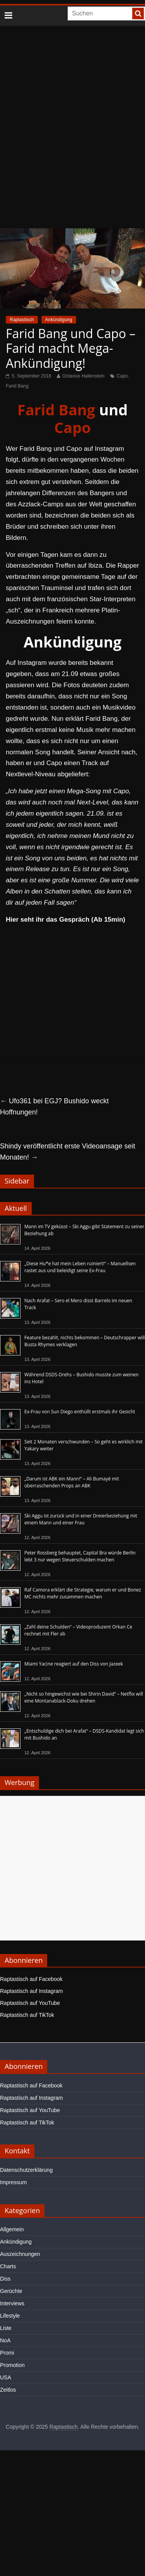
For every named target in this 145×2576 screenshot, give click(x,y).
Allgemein (12, 2229)
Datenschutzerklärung (26, 2170)
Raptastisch (22, 319)
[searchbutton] (138, 13)
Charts (8, 2266)
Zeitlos (8, 2390)
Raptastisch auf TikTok (27, 2015)
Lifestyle (10, 2316)
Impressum (13, 2182)
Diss (5, 2279)
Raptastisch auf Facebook (31, 1979)
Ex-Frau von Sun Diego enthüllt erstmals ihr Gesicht (79, 1411)
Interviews (12, 2303)
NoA (5, 2340)
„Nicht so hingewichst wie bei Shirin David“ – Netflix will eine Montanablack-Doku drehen (83, 1697)
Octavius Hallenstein (83, 376)
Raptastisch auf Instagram (31, 1991)
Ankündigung (58, 319)
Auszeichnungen (20, 2254)
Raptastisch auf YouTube (30, 2003)
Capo (122, 376)
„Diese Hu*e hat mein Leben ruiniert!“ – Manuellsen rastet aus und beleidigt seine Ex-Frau (80, 1267)
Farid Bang (17, 386)
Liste (6, 2328)
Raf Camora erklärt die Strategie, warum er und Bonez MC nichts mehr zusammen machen (82, 1593)
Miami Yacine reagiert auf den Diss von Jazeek (73, 1664)
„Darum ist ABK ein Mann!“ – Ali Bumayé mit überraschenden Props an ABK (71, 1482)
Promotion (12, 2365)
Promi (7, 2353)
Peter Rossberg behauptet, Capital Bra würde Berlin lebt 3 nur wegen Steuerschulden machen (80, 1556)
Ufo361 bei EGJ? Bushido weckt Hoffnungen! (54, 1106)
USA (5, 2377)
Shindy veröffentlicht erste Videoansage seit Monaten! (67, 1151)
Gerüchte (11, 2291)
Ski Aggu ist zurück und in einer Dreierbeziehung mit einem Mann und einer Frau (80, 1519)
